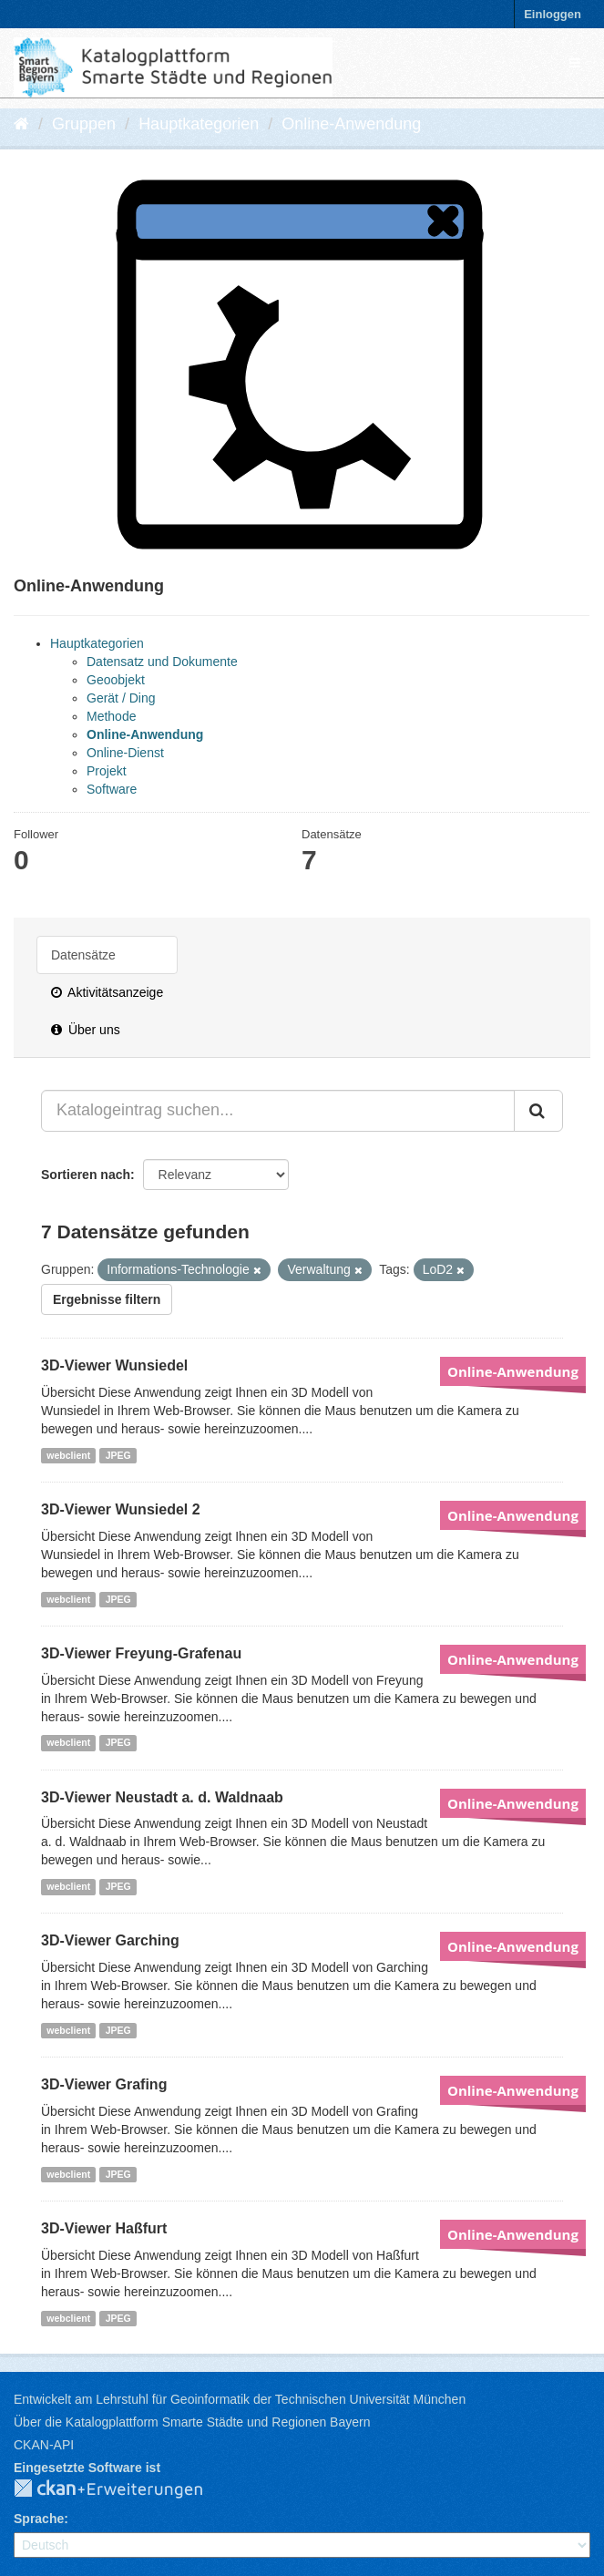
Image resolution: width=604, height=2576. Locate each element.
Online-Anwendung (351, 124)
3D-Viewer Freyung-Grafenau (141, 1653)
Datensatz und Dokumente (162, 661)
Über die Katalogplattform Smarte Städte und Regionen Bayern (192, 2422)
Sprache (39, 2518)
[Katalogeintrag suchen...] (278, 1111)
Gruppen (84, 124)
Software (112, 789)
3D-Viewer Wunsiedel (114, 1365)
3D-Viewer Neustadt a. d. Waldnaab (162, 1797)
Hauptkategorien (198, 124)
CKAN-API (44, 2444)
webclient (68, 1455)
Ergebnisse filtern (106, 1299)
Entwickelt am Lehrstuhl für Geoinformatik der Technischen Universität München (240, 2399)
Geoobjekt (116, 679)
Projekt (107, 771)
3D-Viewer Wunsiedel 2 (120, 1509)
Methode (111, 716)
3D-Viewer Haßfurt (104, 2228)
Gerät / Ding (121, 698)
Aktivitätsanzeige (107, 992)
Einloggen (552, 14)
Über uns (85, 1029)
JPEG (118, 1455)
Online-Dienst (125, 752)
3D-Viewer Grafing (104, 2084)
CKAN (123, 2489)
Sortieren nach (85, 1174)
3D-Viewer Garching (110, 1940)
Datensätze (83, 955)
